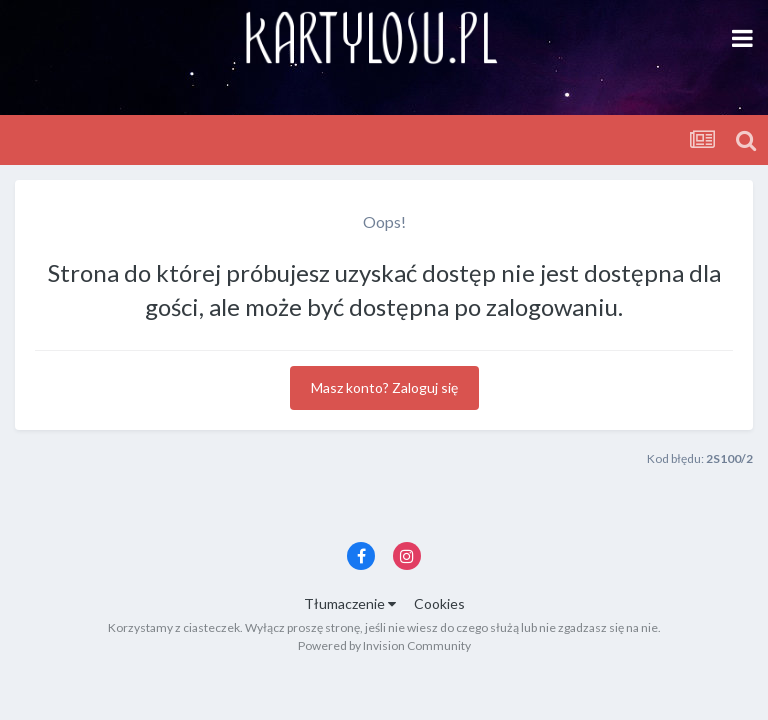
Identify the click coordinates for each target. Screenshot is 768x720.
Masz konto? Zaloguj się (384, 387)
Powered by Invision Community (384, 645)
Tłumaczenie (350, 603)
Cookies (439, 603)
